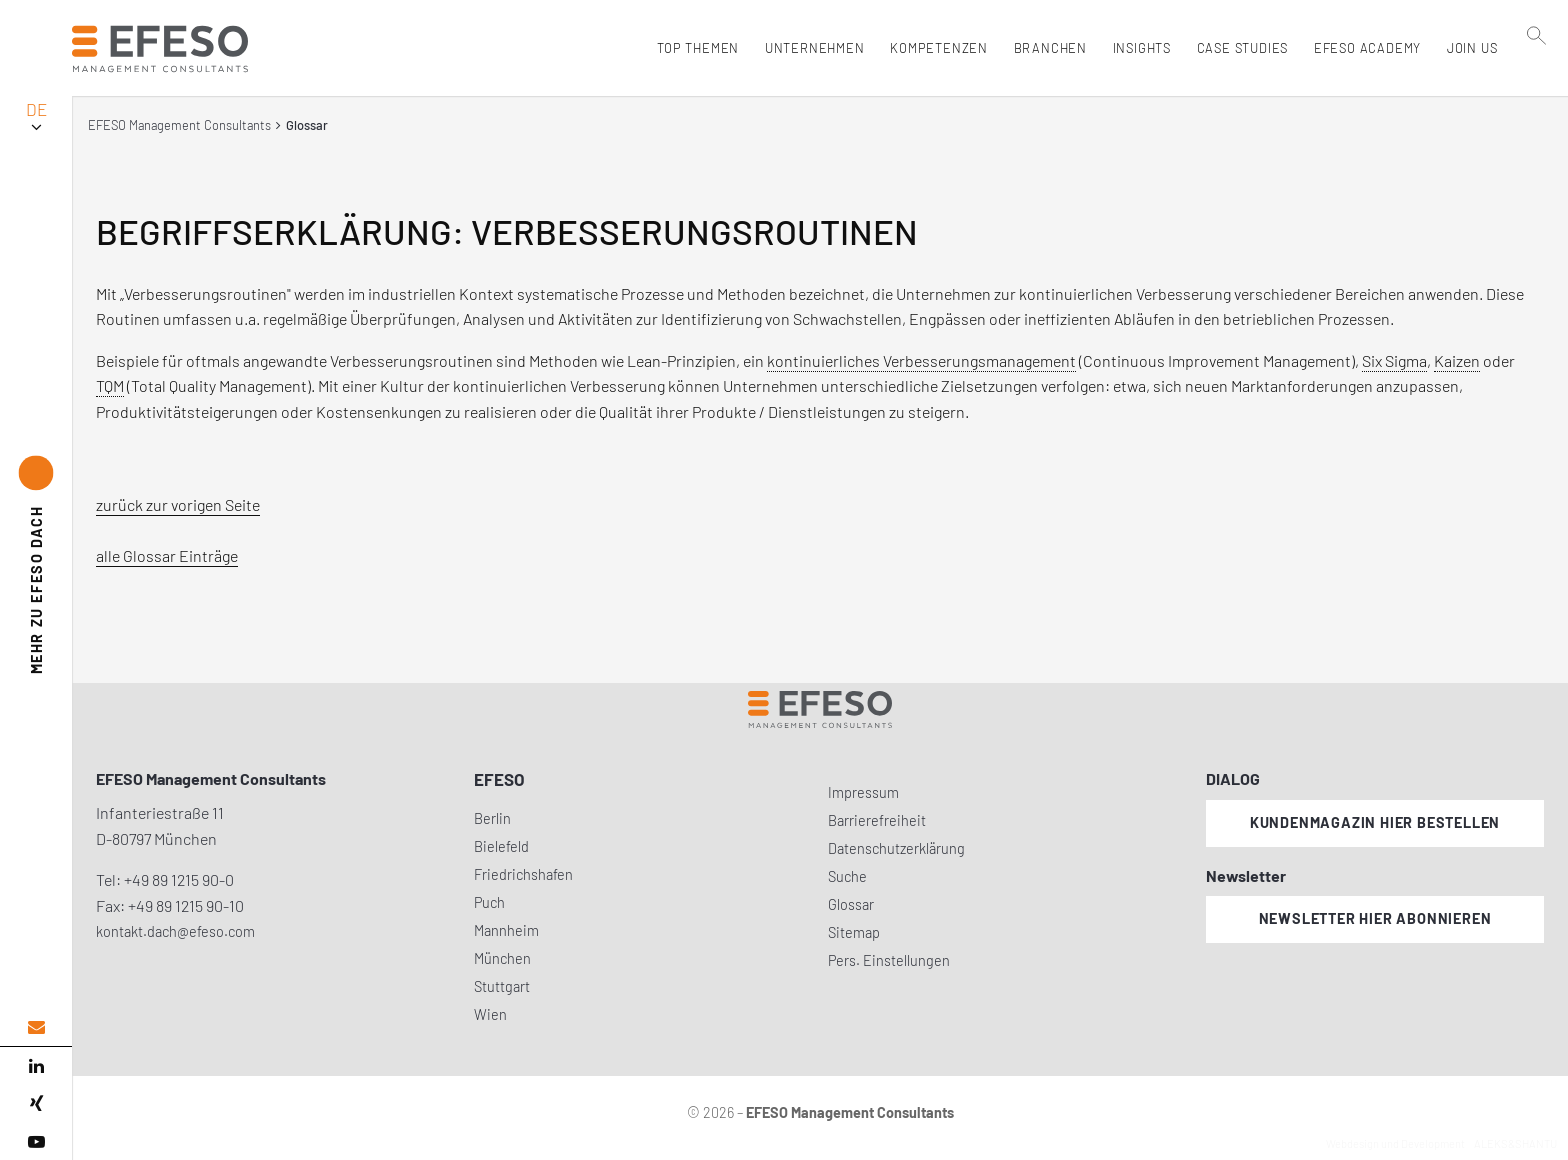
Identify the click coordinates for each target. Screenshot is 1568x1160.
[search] (1537, 91)
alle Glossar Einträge (167, 555)
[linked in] (36, 1066)
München (502, 958)
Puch (489, 902)
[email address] (36, 1027)
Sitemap (854, 932)
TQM (110, 385)
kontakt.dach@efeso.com (175, 931)
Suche (847, 876)
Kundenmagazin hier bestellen (1375, 822)
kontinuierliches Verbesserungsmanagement (921, 360)
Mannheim (506, 930)
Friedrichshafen (523, 874)
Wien (490, 1014)
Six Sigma (1394, 360)
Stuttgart (502, 986)
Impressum (863, 792)
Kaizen (1457, 360)
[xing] (36, 1104)
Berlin (492, 818)
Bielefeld (501, 846)
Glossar (851, 904)
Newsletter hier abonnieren (1375, 918)
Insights (1137, 48)
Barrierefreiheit (877, 820)
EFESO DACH (36, 590)
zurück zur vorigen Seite (178, 504)
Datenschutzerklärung (896, 848)
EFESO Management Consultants (179, 125)
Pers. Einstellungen (889, 960)
